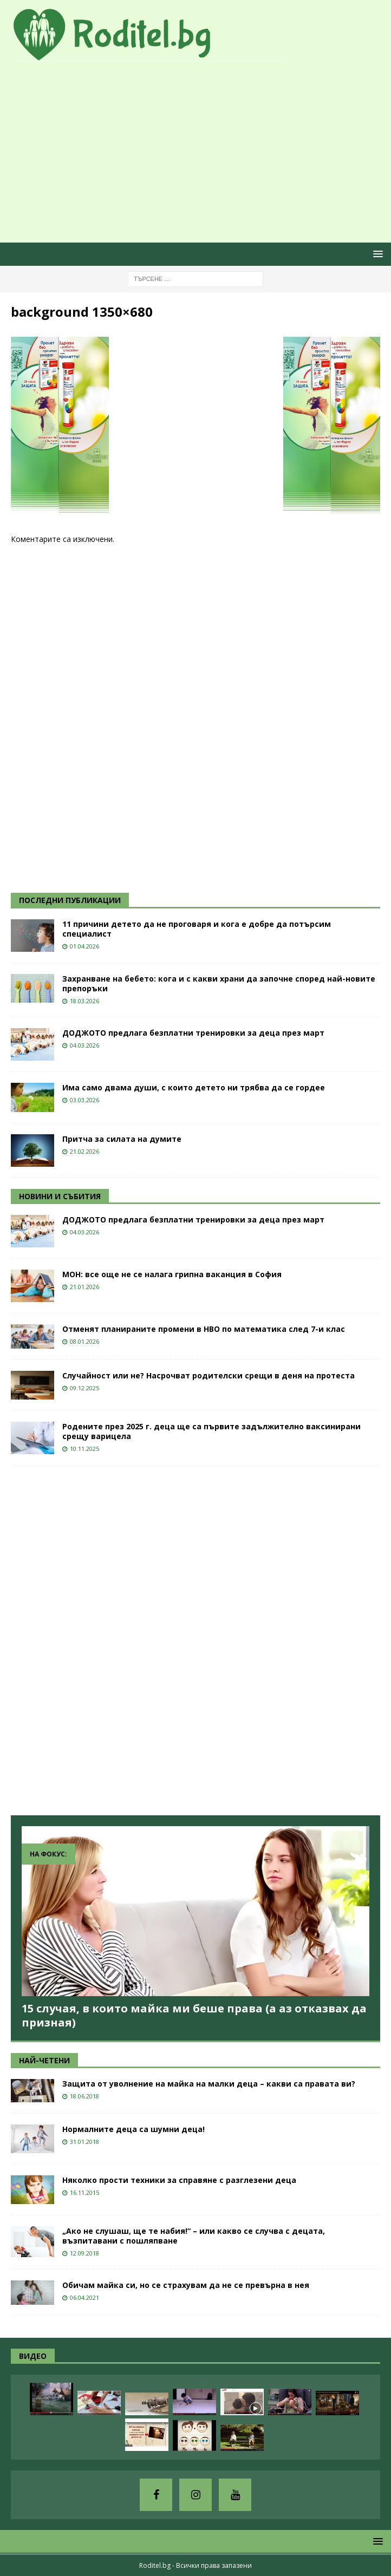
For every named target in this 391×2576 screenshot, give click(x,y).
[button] (376, 253)
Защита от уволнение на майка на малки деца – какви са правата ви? (208, 2083)
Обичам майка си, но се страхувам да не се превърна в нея (185, 2285)
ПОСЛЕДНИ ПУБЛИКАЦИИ (70, 900)
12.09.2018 (84, 2253)
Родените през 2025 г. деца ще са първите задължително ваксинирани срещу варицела (211, 1431)
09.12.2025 (84, 1388)
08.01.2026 (84, 1341)
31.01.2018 (84, 2141)
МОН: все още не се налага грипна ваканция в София (172, 1274)
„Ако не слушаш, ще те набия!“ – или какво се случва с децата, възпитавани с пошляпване (193, 2236)
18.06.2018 (84, 2096)
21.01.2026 (84, 1287)
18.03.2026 (84, 1001)
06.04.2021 (84, 2297)
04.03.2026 (84, 1045)
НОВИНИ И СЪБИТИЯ (60, 1196)
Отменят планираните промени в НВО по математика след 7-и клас (203, 1329)
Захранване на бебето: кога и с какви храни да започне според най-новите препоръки (218, 983)
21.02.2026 (84, 1151)
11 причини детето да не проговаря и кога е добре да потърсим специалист (196, 929)
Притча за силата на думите (121, 1139)
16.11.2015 (84, 2192)
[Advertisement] (201, 152)
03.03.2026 (84, 1100)
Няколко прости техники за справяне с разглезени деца (179, 2180)
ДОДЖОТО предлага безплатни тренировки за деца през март (193, 1033)
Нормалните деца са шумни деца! (133, 2129)
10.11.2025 (84, 1448)
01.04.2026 (84, 946)
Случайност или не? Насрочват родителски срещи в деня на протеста (208, 1375)
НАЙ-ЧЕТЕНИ (44, 2060)
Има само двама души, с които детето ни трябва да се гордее (193, 1087)
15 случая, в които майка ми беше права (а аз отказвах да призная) (194, 2015)
